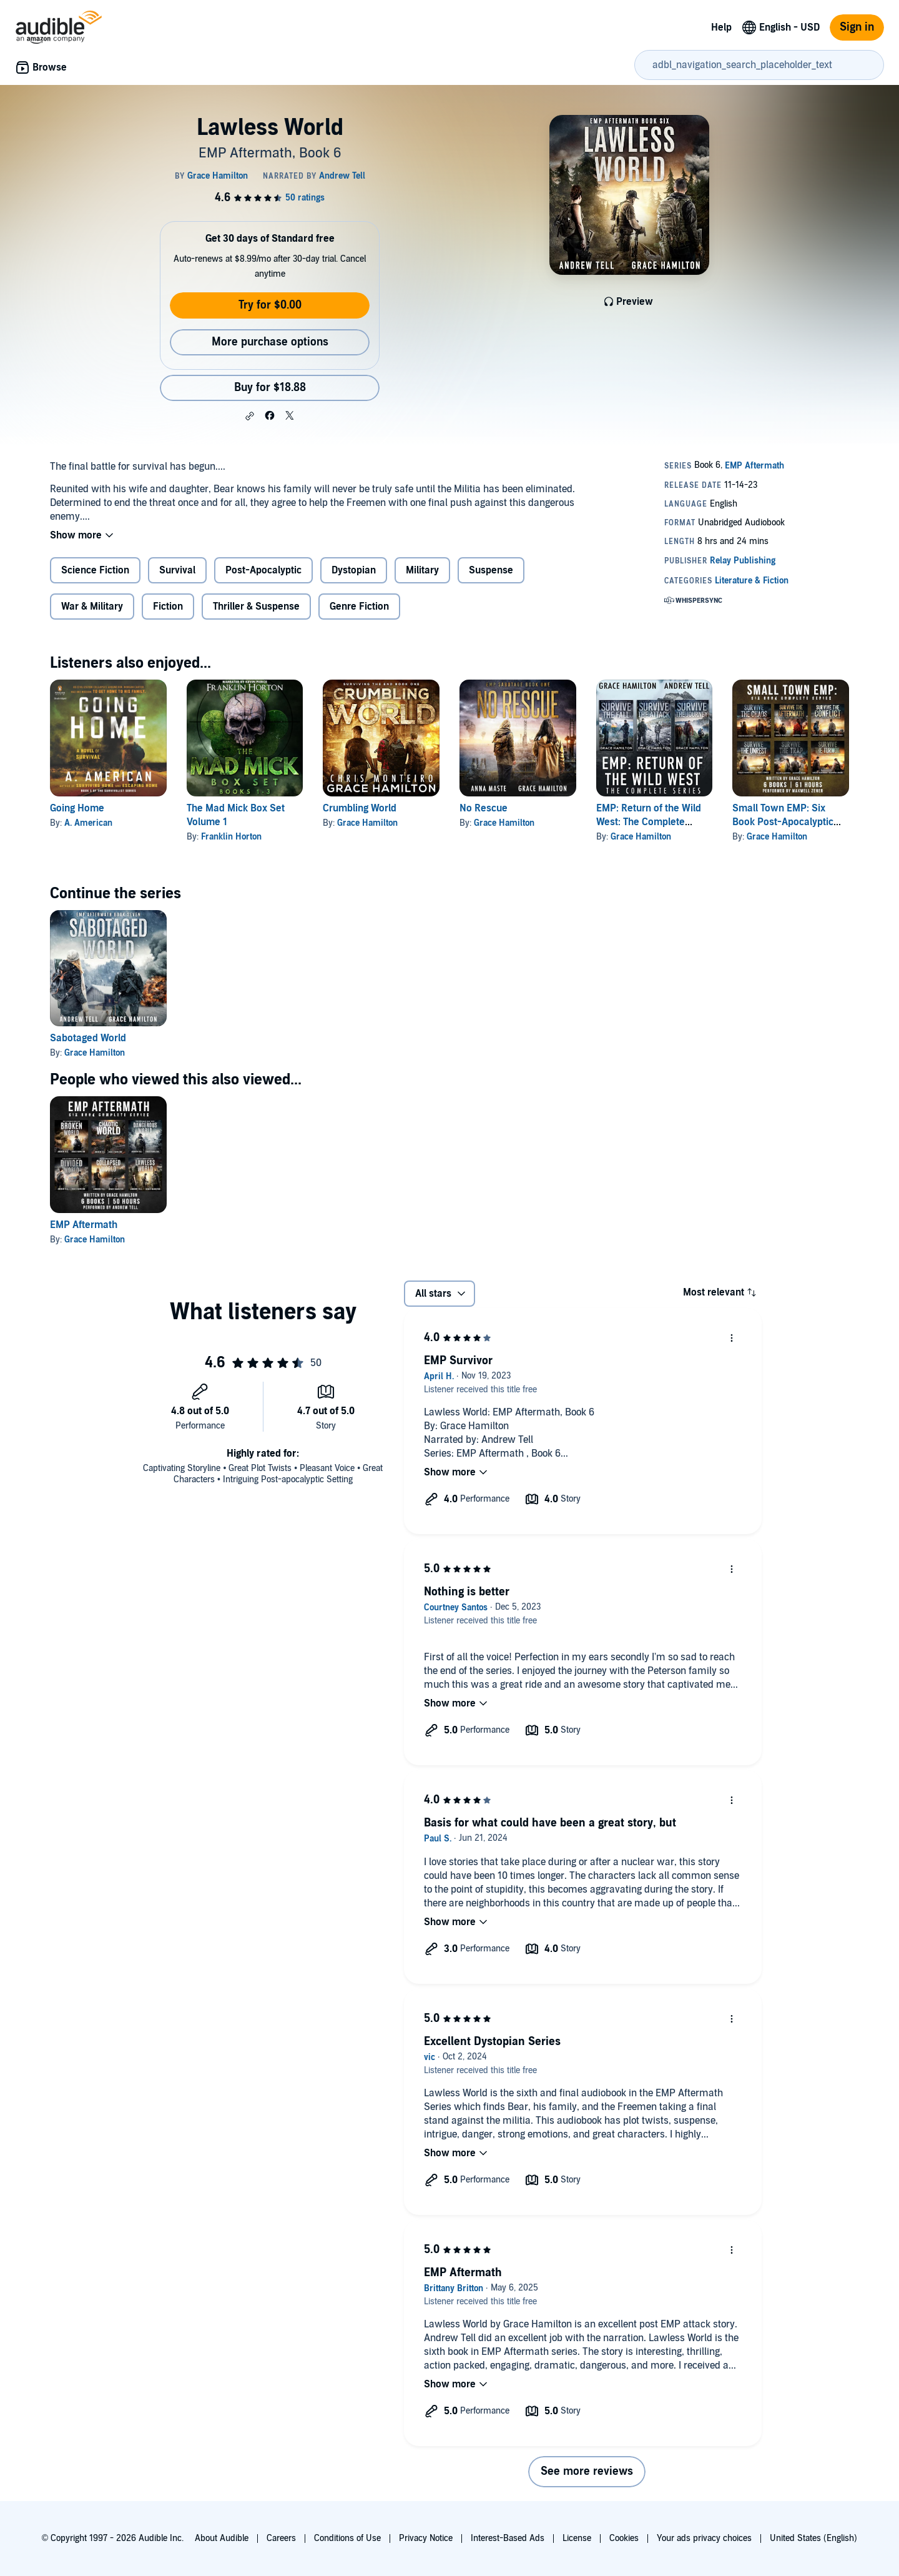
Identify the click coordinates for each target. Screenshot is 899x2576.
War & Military (92, 606)
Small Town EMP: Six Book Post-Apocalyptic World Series (782, 822)
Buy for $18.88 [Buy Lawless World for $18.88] (270, 387)
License (576, 2538)
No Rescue (483, 808)
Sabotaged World (88, 1038)
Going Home (77, 808)
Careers (281, 2538)
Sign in (857, 27)
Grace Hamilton (367, 823)
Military (422, 570)
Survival (177, 570)
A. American (88, 823)
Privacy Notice (426, 2538)
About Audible (221, 2538)
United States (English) (813, 2538)
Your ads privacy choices (704, 2538)
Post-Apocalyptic (263, 570)
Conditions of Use (347, 2538)
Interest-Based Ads (507, 2538)
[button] (250, 416)
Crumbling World (359, 808)
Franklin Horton (231, 836)
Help (721, 27)
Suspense (491, 570)
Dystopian (354, 570)
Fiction (168, 606)
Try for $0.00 (270, 305)
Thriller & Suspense (256, 606)
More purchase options (270, 342)
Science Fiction (95, 570)
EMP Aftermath (83, 1225)
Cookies (624, 2538)
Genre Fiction (359, 606)
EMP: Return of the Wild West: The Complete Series (648, 822)
